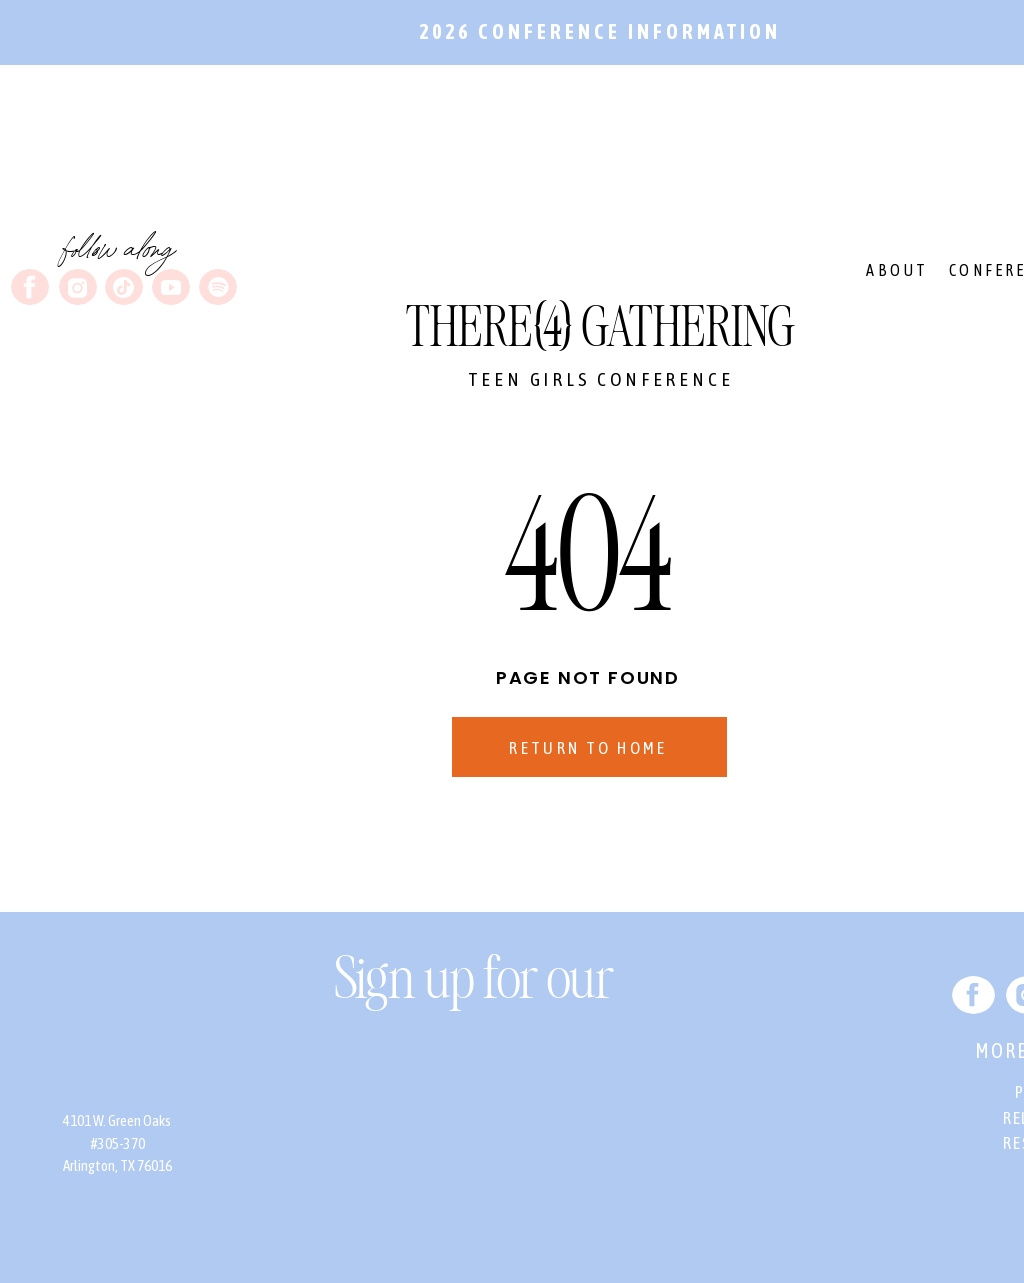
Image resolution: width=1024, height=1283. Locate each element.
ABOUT (897, 270)
